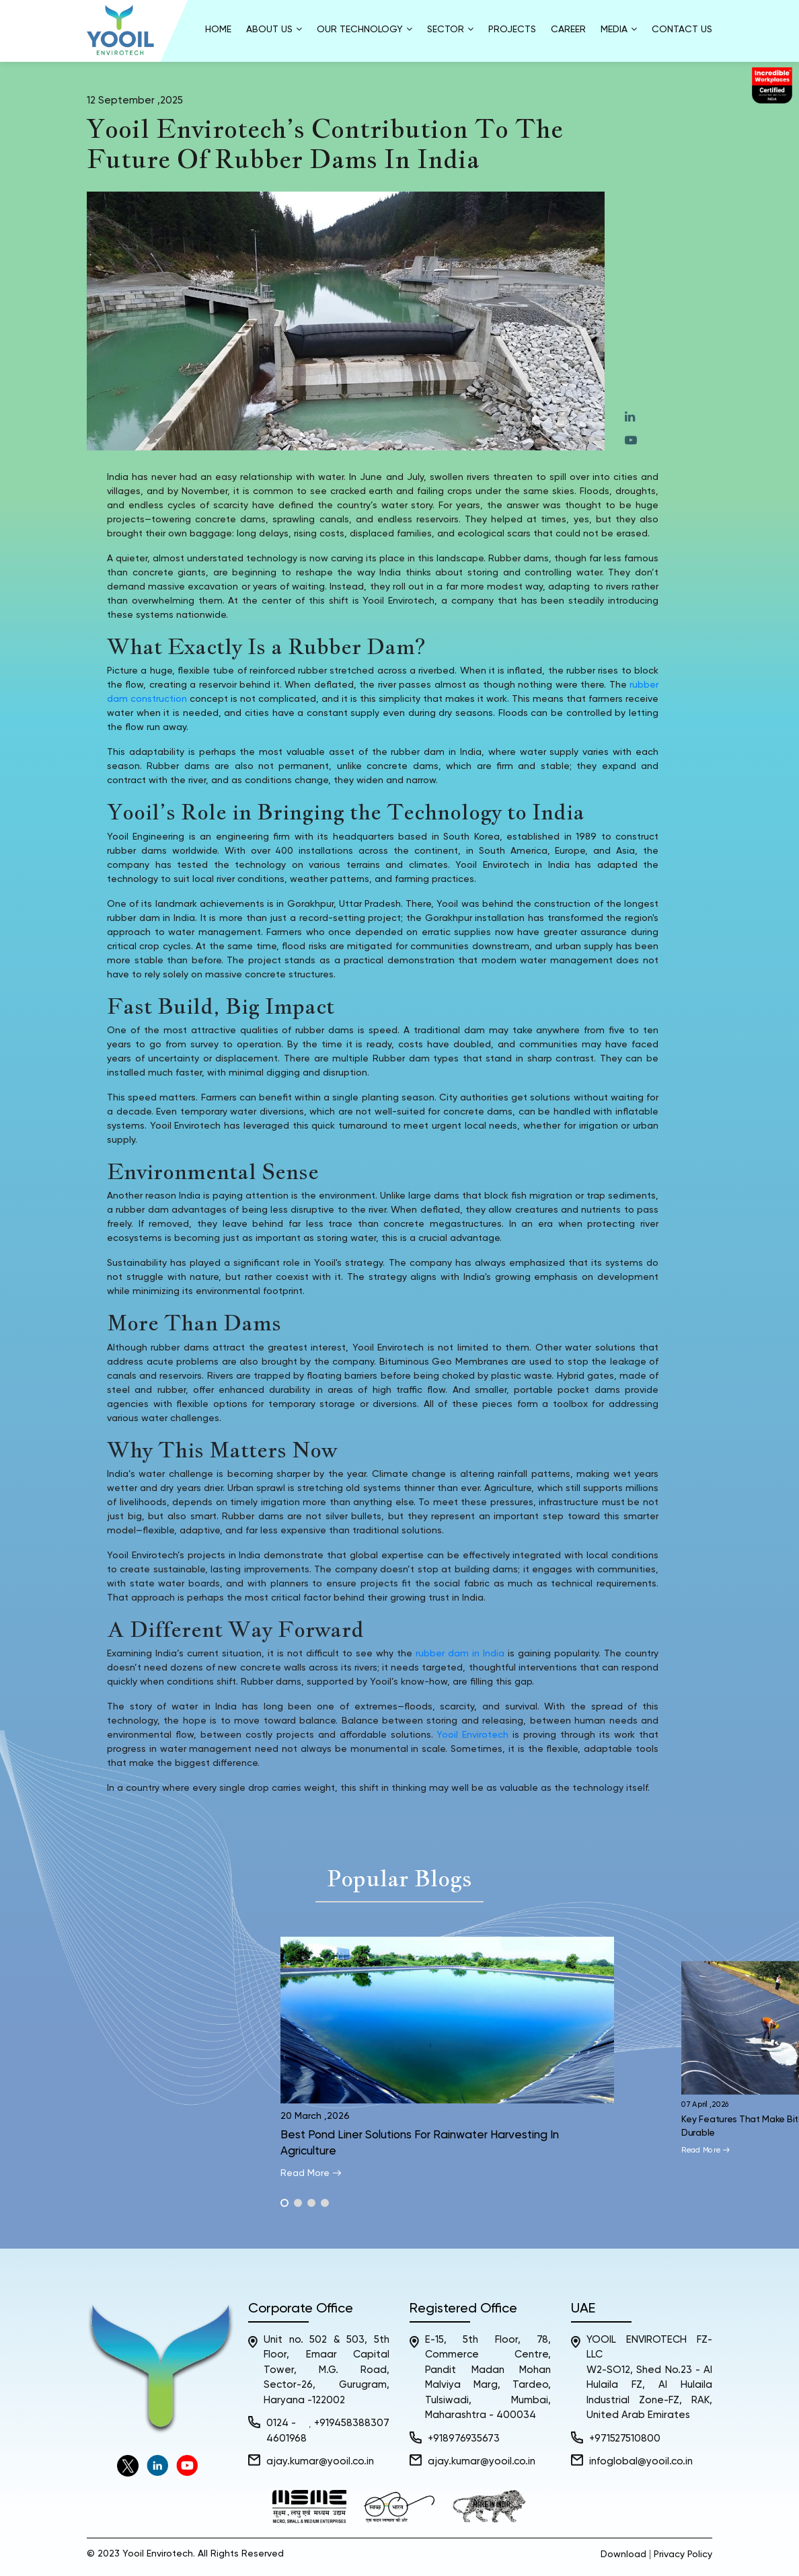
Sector (450, 29)
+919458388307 (351, 2423)
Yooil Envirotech (472, 1735)
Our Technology (364, 29)
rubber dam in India (460, 1653)
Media (619, 29)
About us (274, 29)
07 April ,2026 (705, 2105)
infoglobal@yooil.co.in (641, 2461)
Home (218, 29)
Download (623, 2554)
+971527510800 (624, 2438)
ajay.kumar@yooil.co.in (320, 2461)
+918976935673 (464, 2438)
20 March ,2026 (315, 2116)
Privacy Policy (683, 2554)
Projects (512, 29)
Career (568, 29)
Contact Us (682, 29)
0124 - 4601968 (286, 2431)
